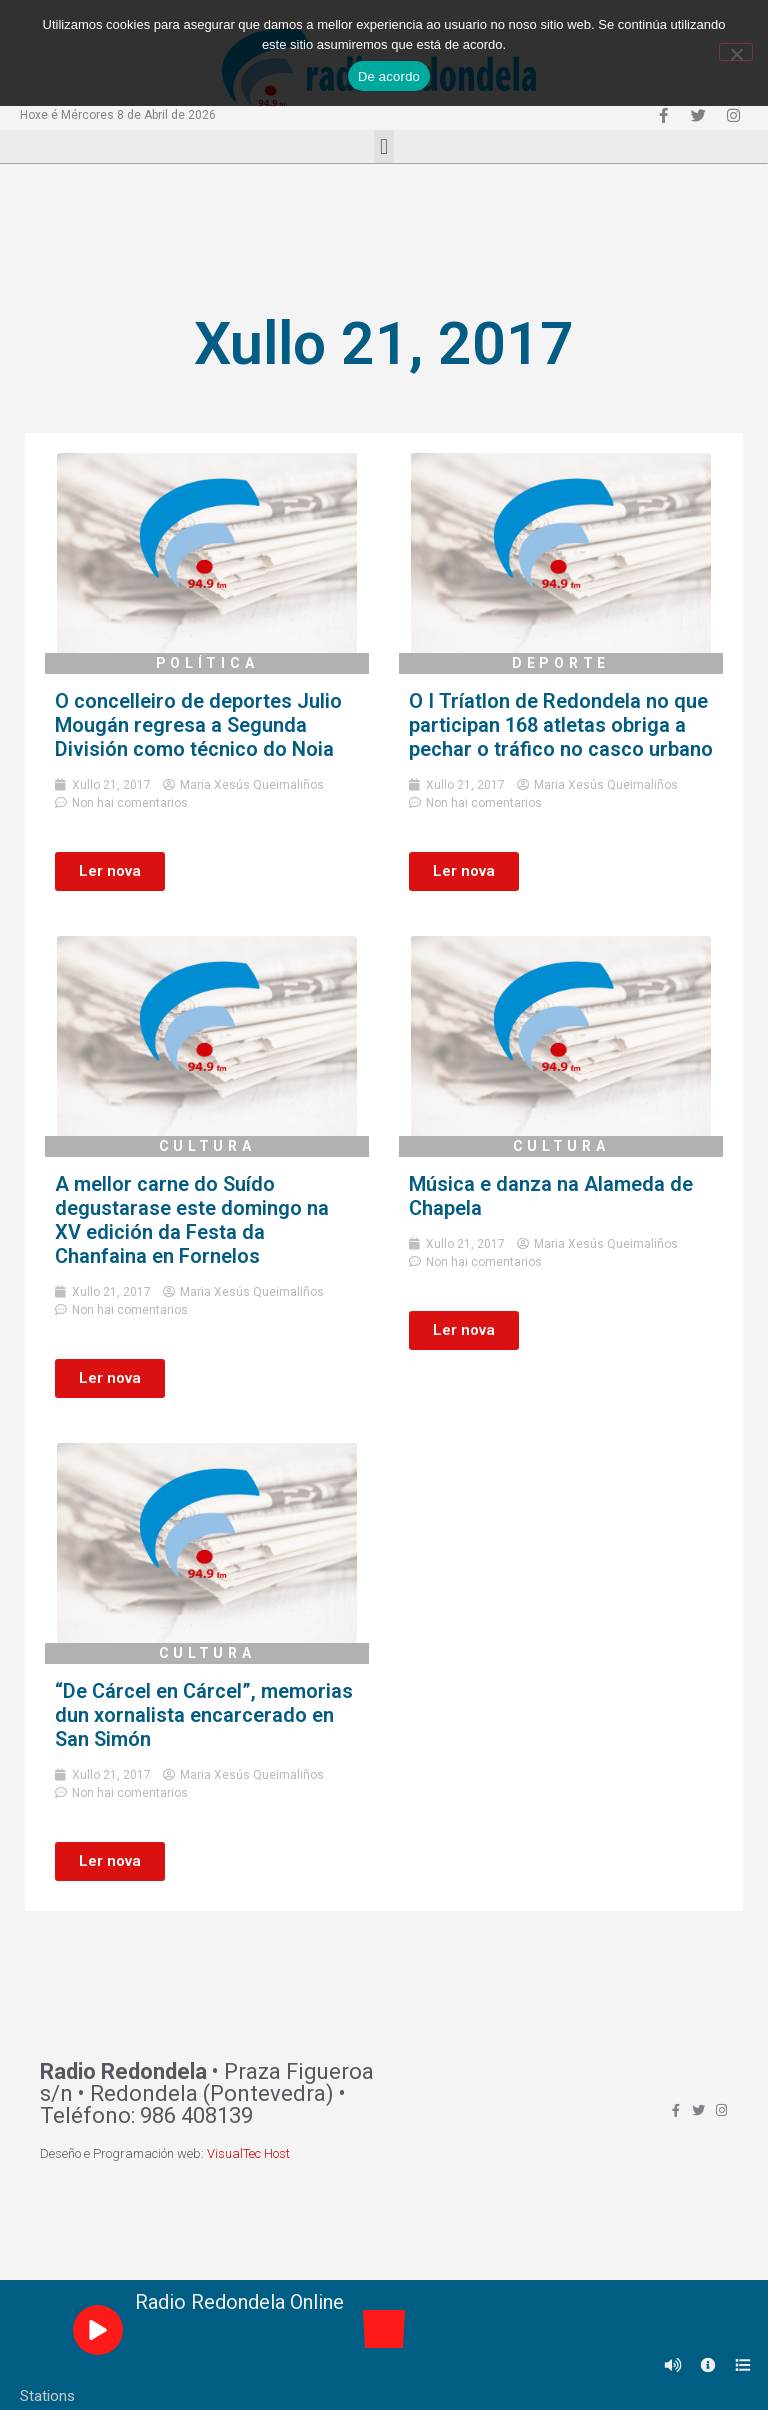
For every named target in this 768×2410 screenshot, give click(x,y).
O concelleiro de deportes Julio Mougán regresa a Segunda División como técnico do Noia (198, 725)
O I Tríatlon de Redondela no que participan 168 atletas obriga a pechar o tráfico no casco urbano (561, 725)
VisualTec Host (248, 2153)
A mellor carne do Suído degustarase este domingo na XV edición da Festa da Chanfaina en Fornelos (192, 1220)
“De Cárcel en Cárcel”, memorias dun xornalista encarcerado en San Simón (204, 1715)
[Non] (736, 52)
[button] (383, 146)
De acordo (389, 76)
